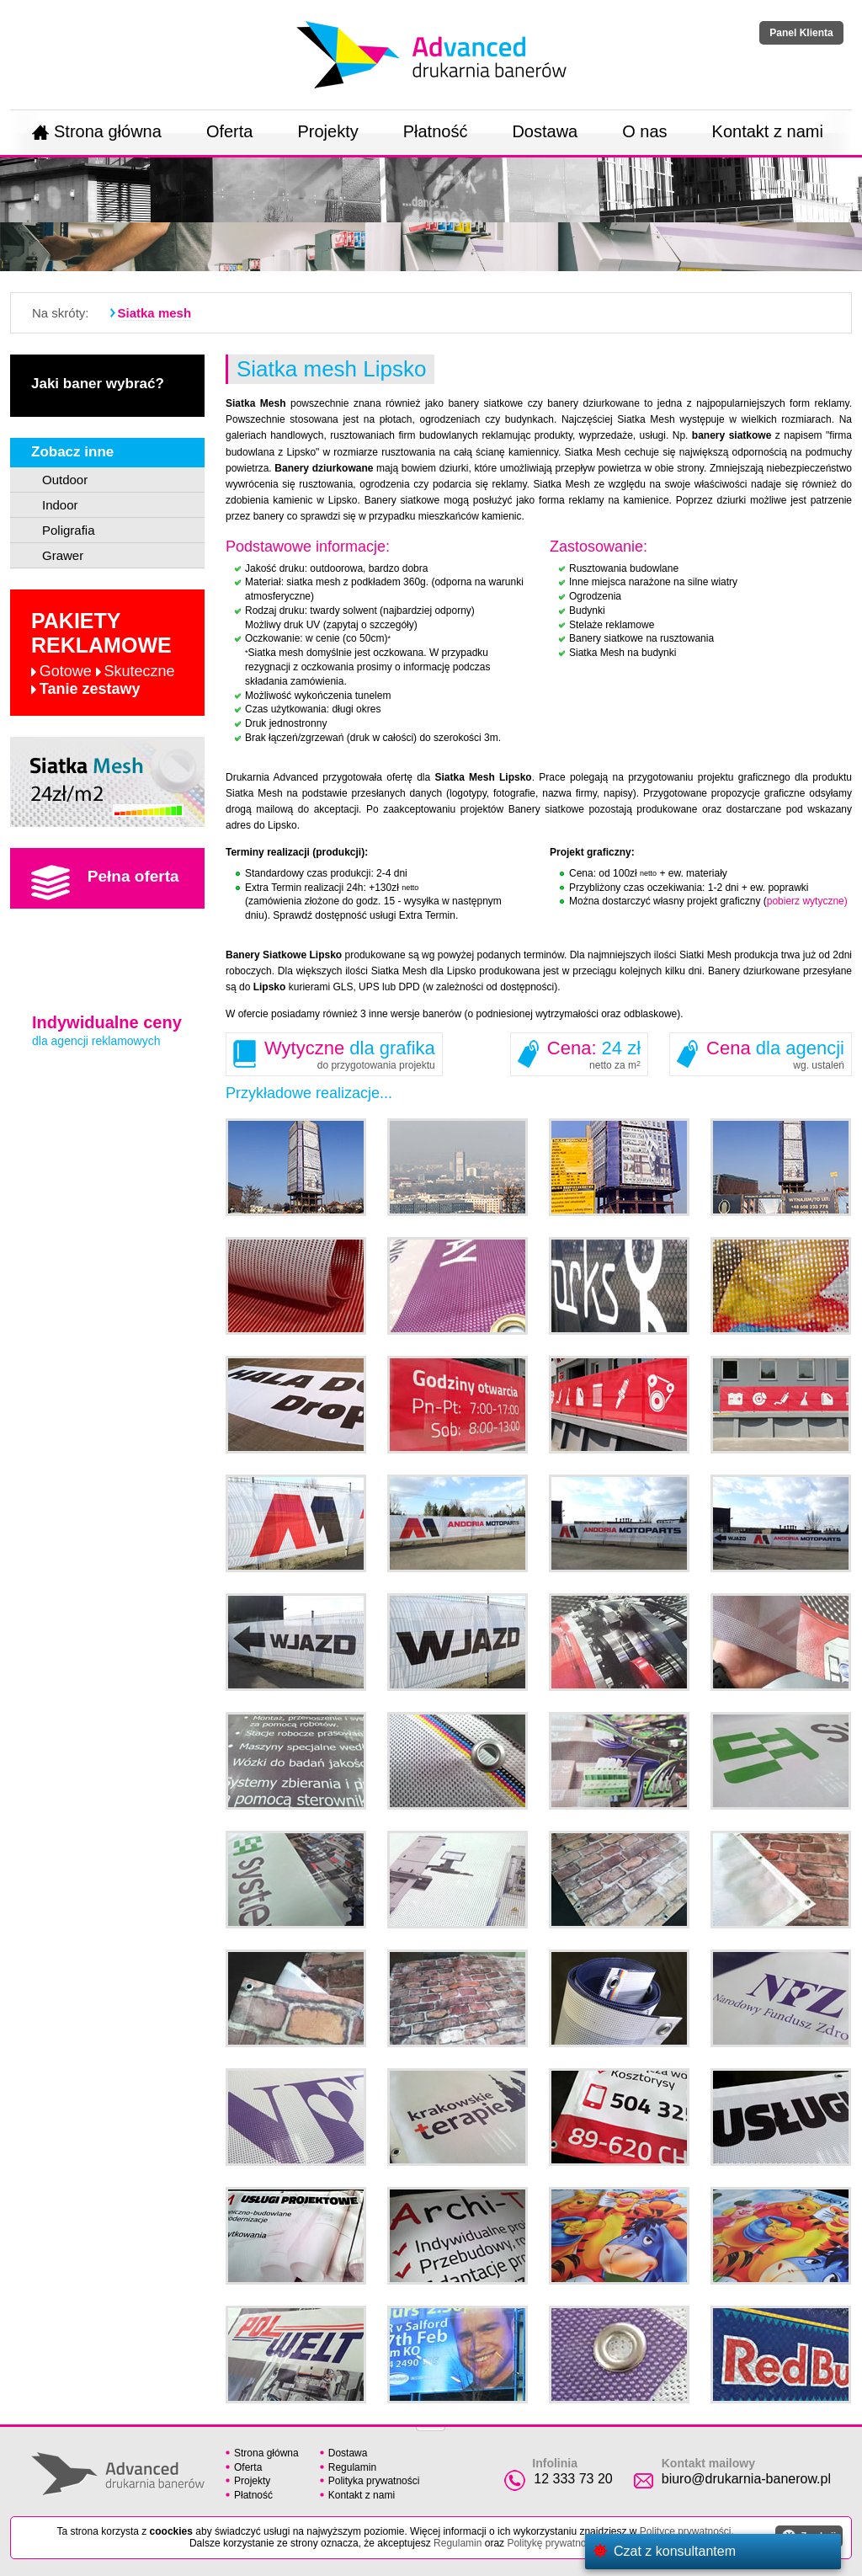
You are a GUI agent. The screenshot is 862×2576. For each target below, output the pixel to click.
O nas (644, 131)
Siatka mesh (155, 313)
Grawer (62, 555)
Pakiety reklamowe (103, 653)
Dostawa (544, 131)
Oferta (229, 131)
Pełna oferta (105, 882)
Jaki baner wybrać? (97, 384)
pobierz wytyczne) (807, 901)
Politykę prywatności (553, 2543)
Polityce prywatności (686, 2531)
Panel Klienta (801, 33)
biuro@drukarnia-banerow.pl (746, 2479)
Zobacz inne (72, 452)
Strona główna (97, 131)
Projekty (327, 131)
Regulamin (352, 2467)
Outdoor (65, 479)
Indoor (60, 505)
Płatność (435, 131)
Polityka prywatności (374, 2481)
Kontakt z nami (767, 131)
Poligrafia (68, 530)
